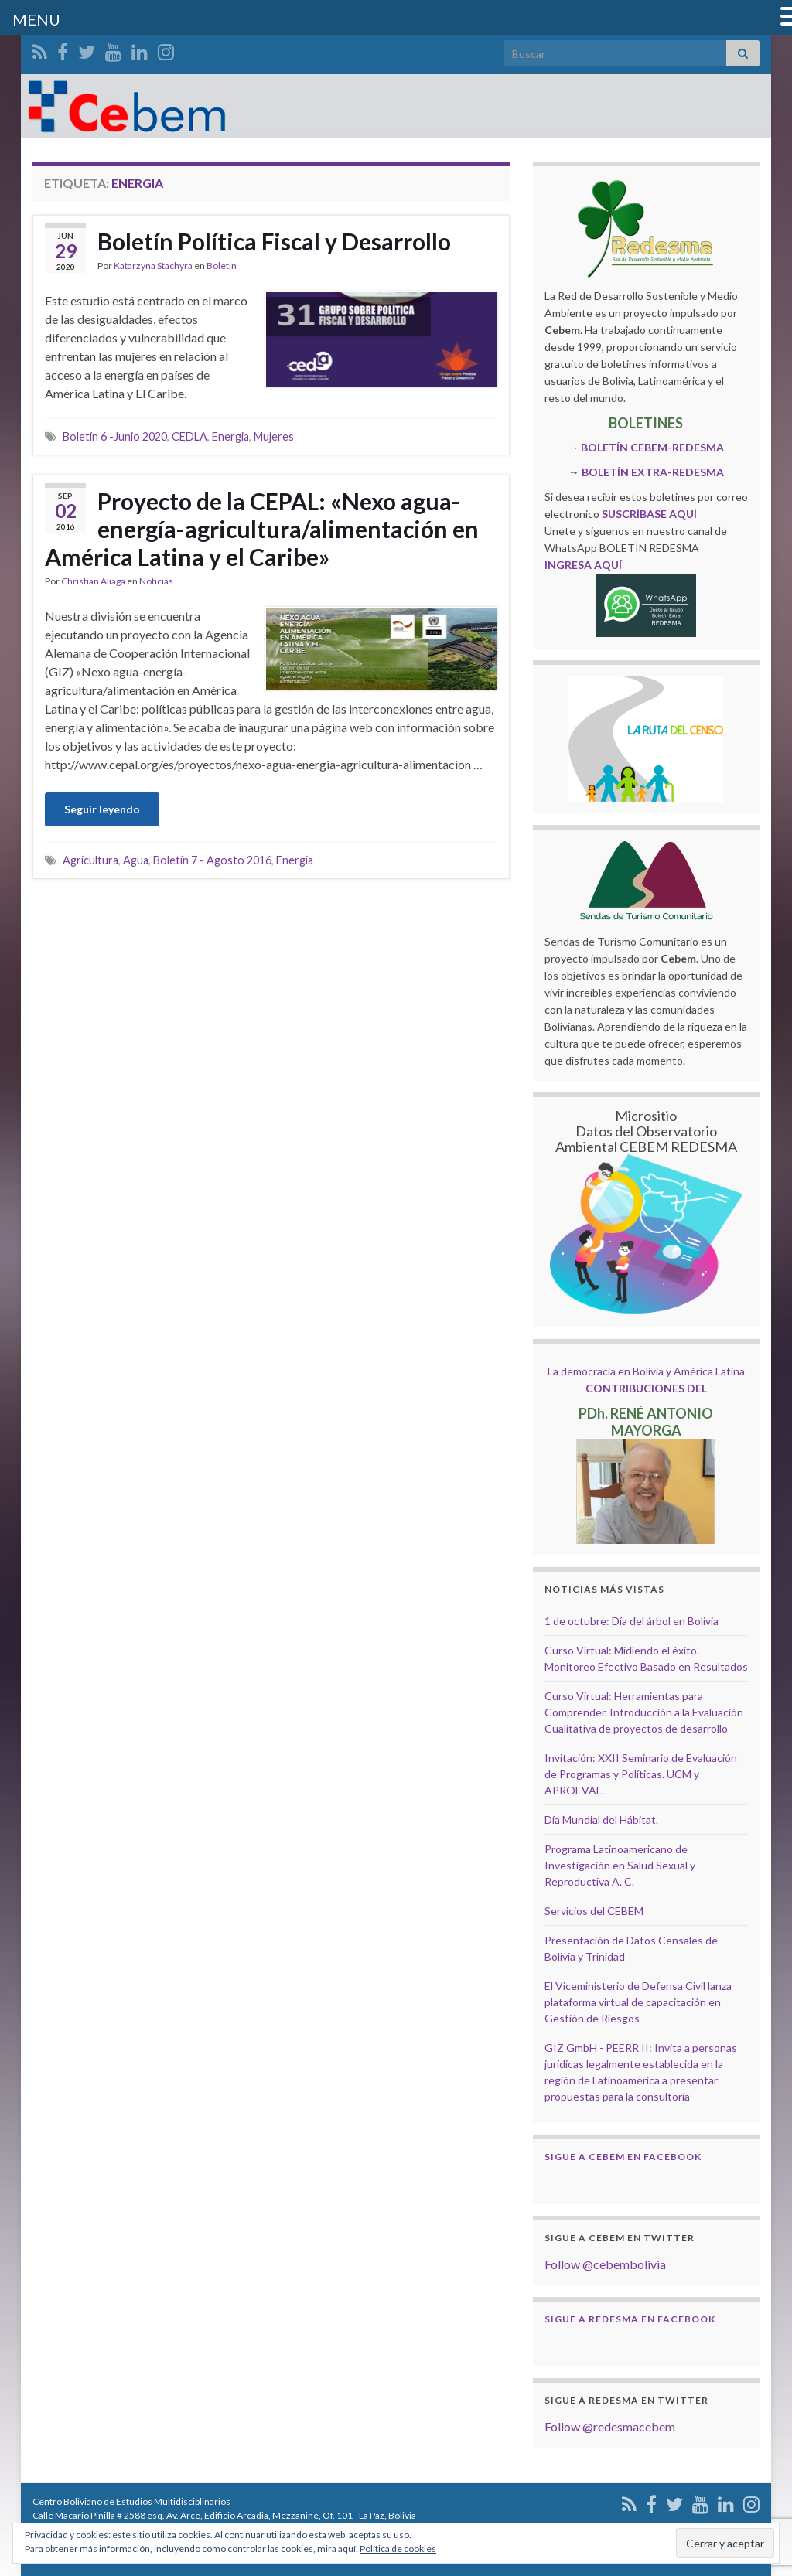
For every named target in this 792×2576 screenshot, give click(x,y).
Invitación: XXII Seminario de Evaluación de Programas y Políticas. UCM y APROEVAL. (640, 1774)
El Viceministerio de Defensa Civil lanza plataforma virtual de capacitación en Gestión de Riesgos (638, 2002)
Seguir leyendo (102, 809)
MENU (36, 19)
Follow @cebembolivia (605, 2264)
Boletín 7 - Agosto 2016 (212, 860)
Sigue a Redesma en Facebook (629, 2319)
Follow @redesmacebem (609, 2426)
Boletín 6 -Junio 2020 (115, 436)
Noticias (156, 581)
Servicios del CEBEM (594, 1910)
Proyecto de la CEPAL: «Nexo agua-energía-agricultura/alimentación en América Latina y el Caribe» (262, 529)
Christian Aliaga (93, 581)
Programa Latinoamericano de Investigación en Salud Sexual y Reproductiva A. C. (619, 1865)
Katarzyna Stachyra (153, 265)
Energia (230, 436)
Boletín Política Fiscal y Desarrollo (274, 241)
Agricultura (90, 860)
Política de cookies (398, 2548)
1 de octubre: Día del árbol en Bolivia (631, 1620)
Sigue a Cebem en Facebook (623, 2156)
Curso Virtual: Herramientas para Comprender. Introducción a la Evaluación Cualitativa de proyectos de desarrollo (643, 1712)
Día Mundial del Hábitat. (601, 1819)
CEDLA (189, 436)
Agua (135, 860)
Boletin (222, 265)
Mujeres (274, 436)
